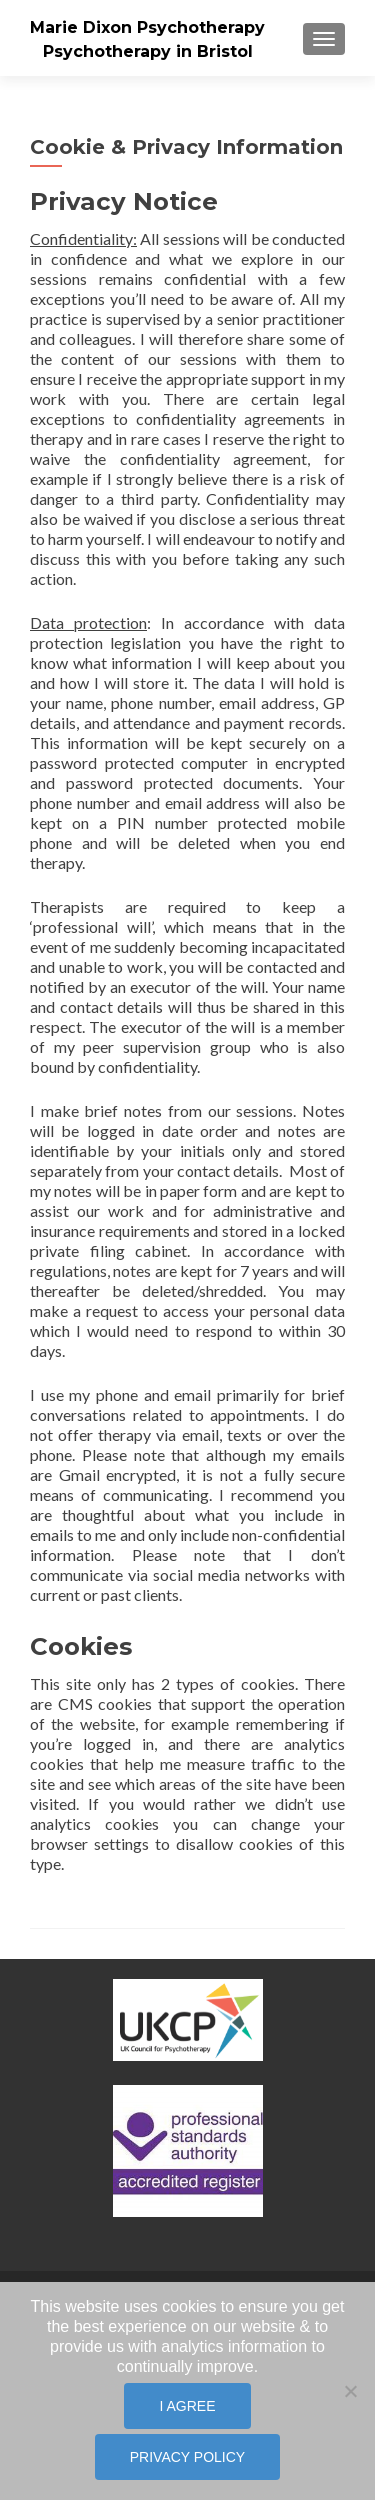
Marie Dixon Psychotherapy (147, 27)
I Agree (187, 2406)
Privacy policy (187, 2457)
